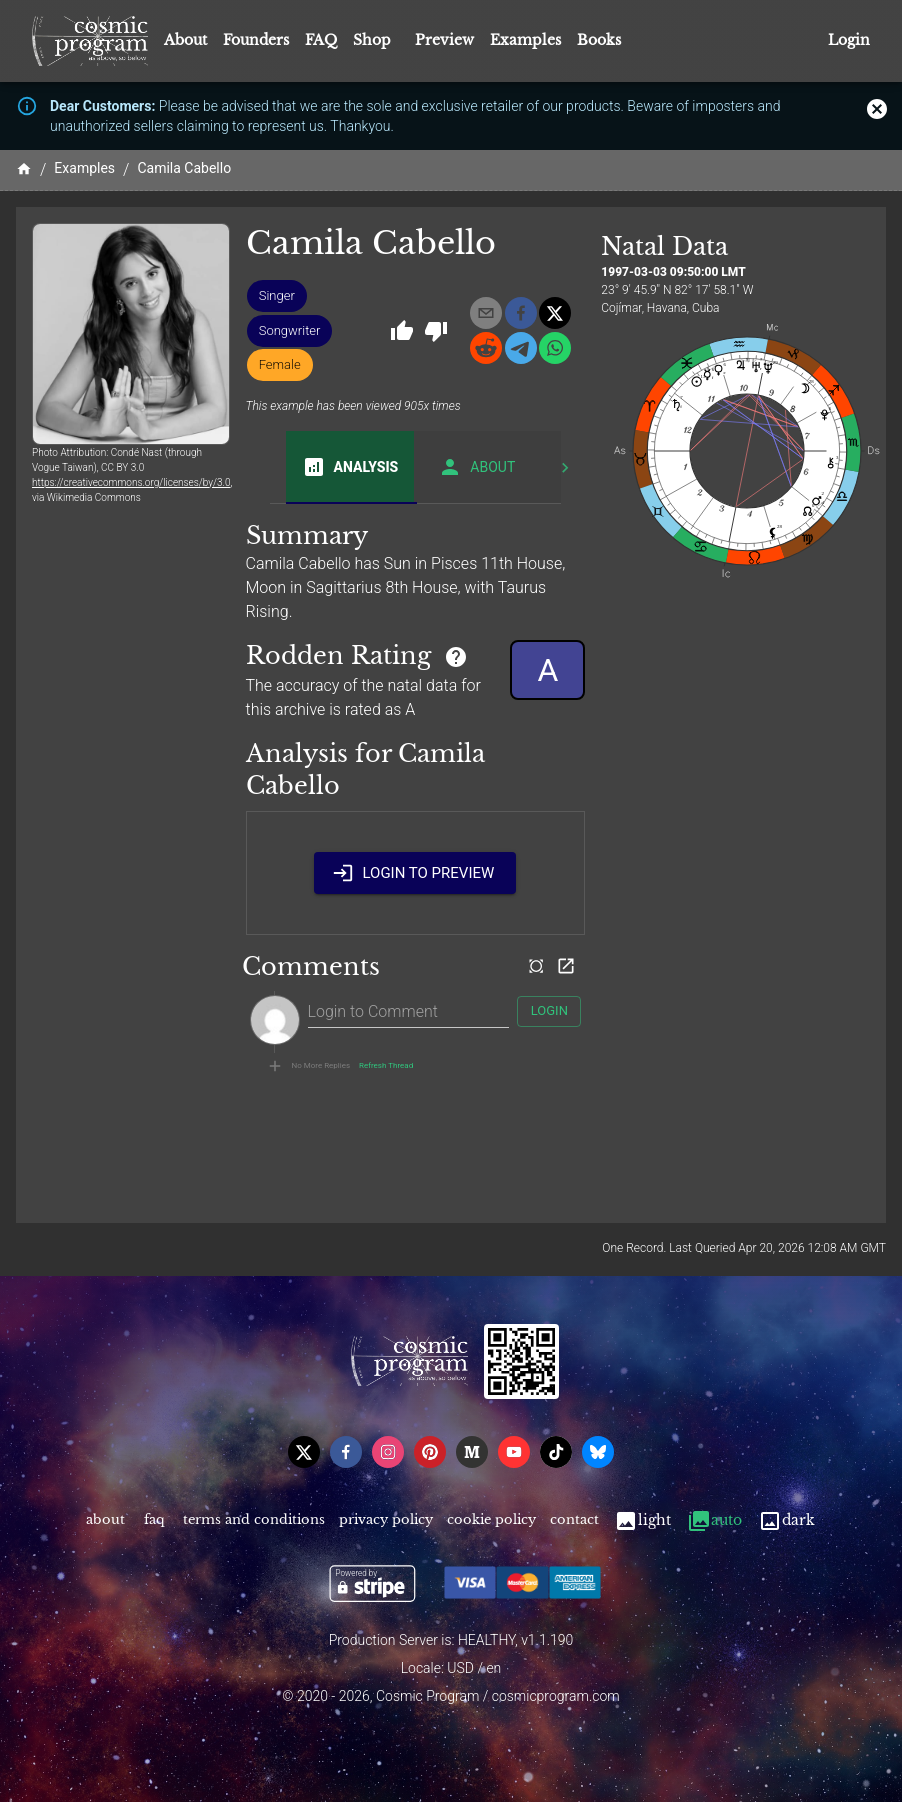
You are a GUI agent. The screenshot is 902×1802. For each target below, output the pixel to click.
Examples (525, 40)
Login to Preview (415, 873)
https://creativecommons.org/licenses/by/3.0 (131, 482)
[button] (277, 296)
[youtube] (514, 1452)
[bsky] (598, 1452)
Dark (786, 1520)
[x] (555, 313)
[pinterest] (430, 1452)
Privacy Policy (386, 1520)
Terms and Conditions (254, 1520)
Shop (372, 40)
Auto (714, 1520)
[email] (486, 313)
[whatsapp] (555, 348)
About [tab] (476, 467)
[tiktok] (556, 1452)
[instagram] (388, 1452)
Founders (256, 40)
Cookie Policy (491, 1520)
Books (599, 40)
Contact (574, 1520)
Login (849, 40)
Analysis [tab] (350, 467)
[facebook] (521, 313)
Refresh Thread (386, 1066)
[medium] (472, 1452)
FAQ (321, 40)
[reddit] (486, 348)
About (185, 40)
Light (642, 1520)
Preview (444, 40)
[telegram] (521, 348)
